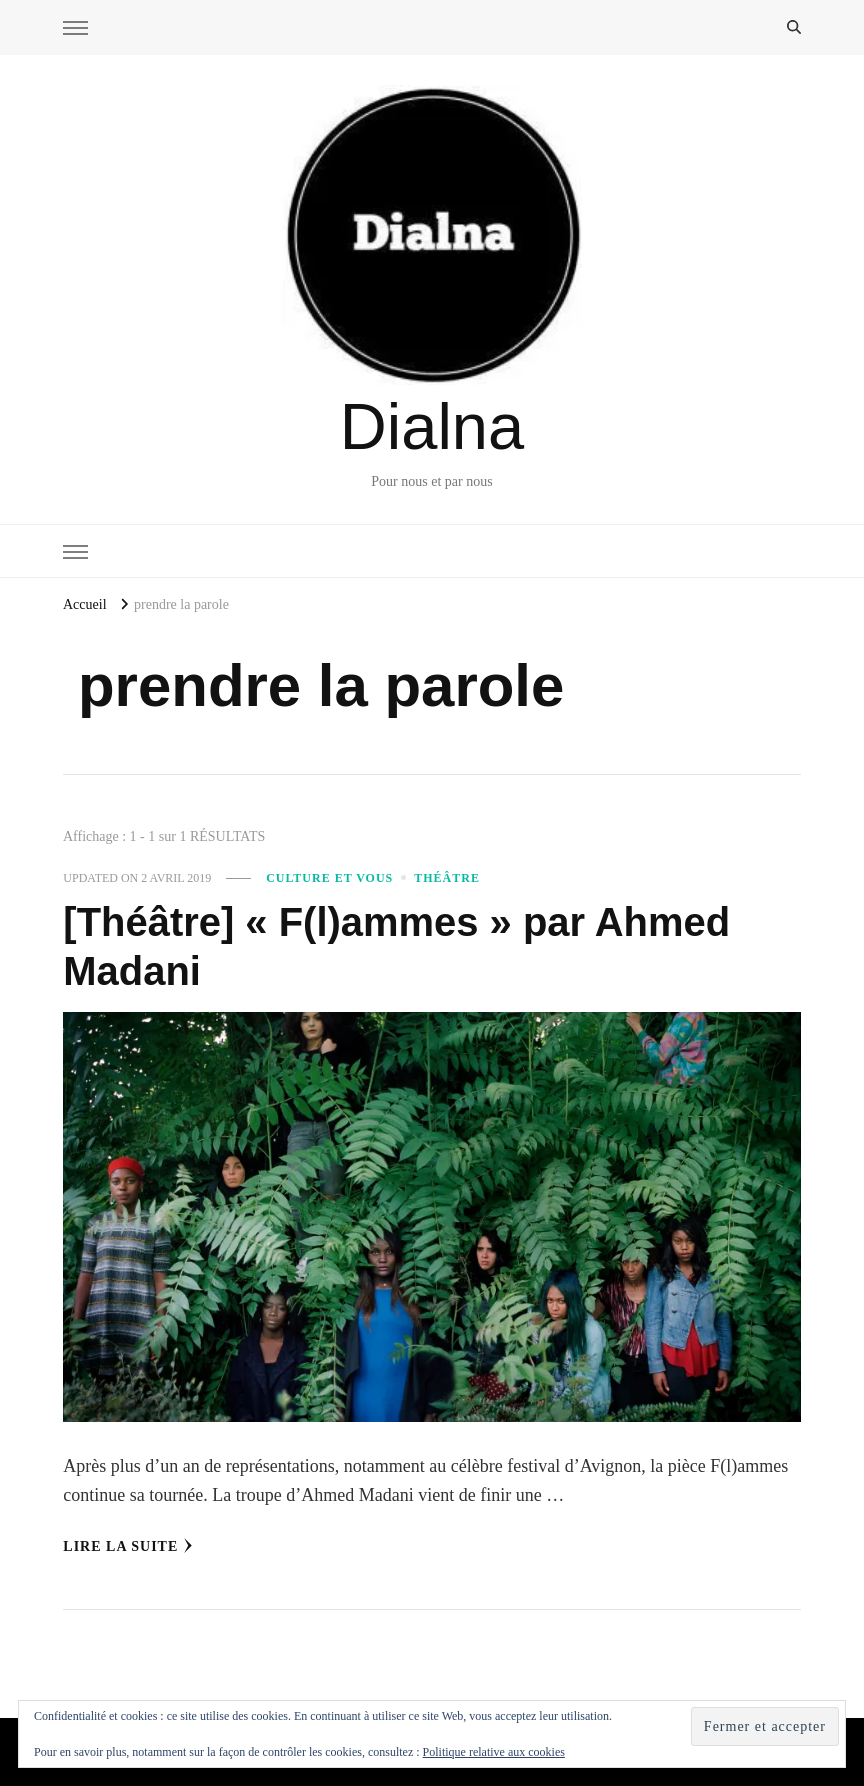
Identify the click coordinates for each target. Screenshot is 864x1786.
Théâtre (447, 878)
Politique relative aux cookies (494, 1752)
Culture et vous (329, 878)
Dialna (432, 426)
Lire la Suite (128, 1546)
